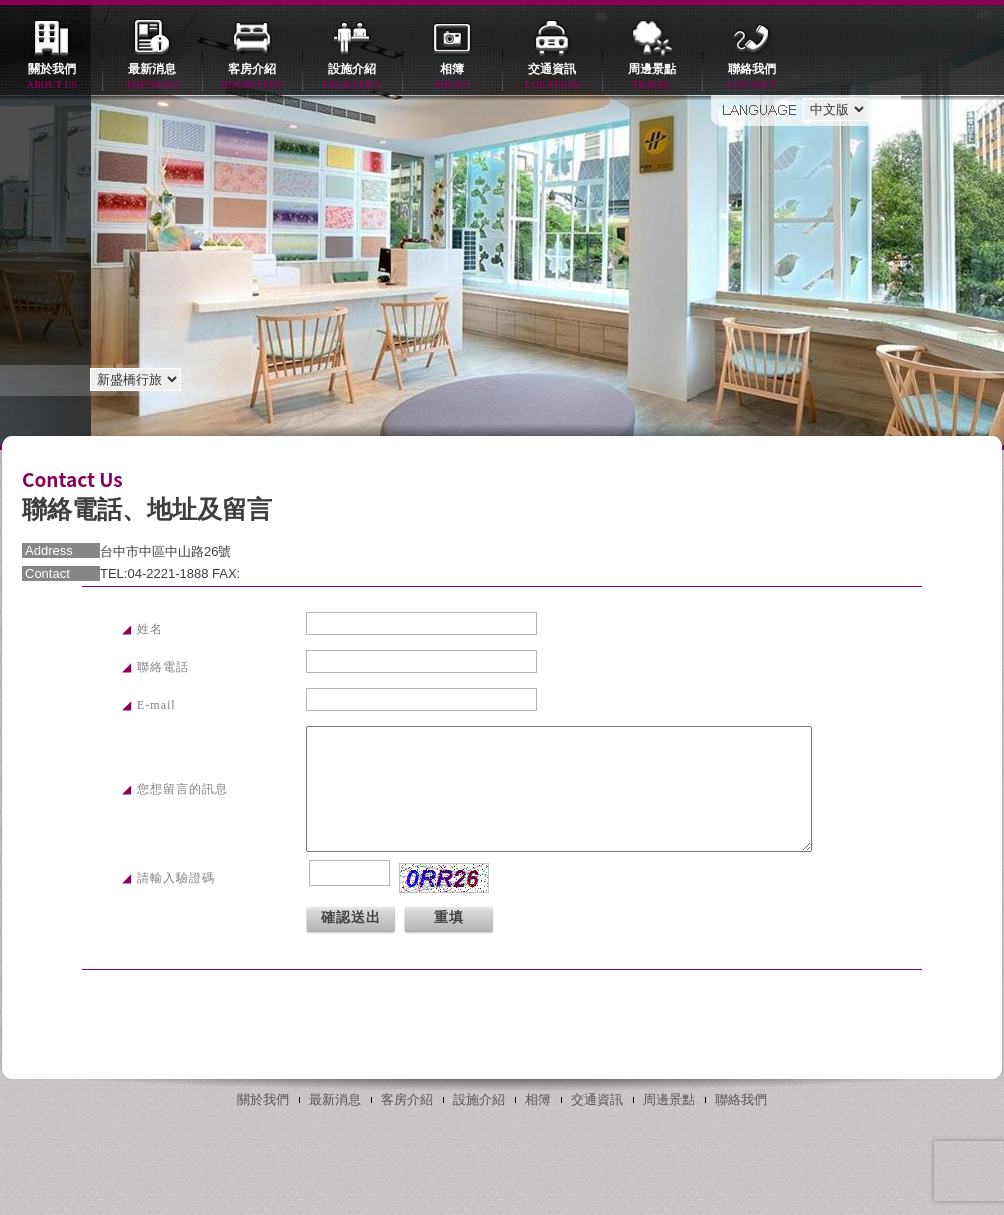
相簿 (452, 77)
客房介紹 (252, 77)
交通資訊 (552, 77)
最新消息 (152, 77)
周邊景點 (652, 77)
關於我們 (52, 77)
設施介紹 (352, 77)
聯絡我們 (752, 77)
